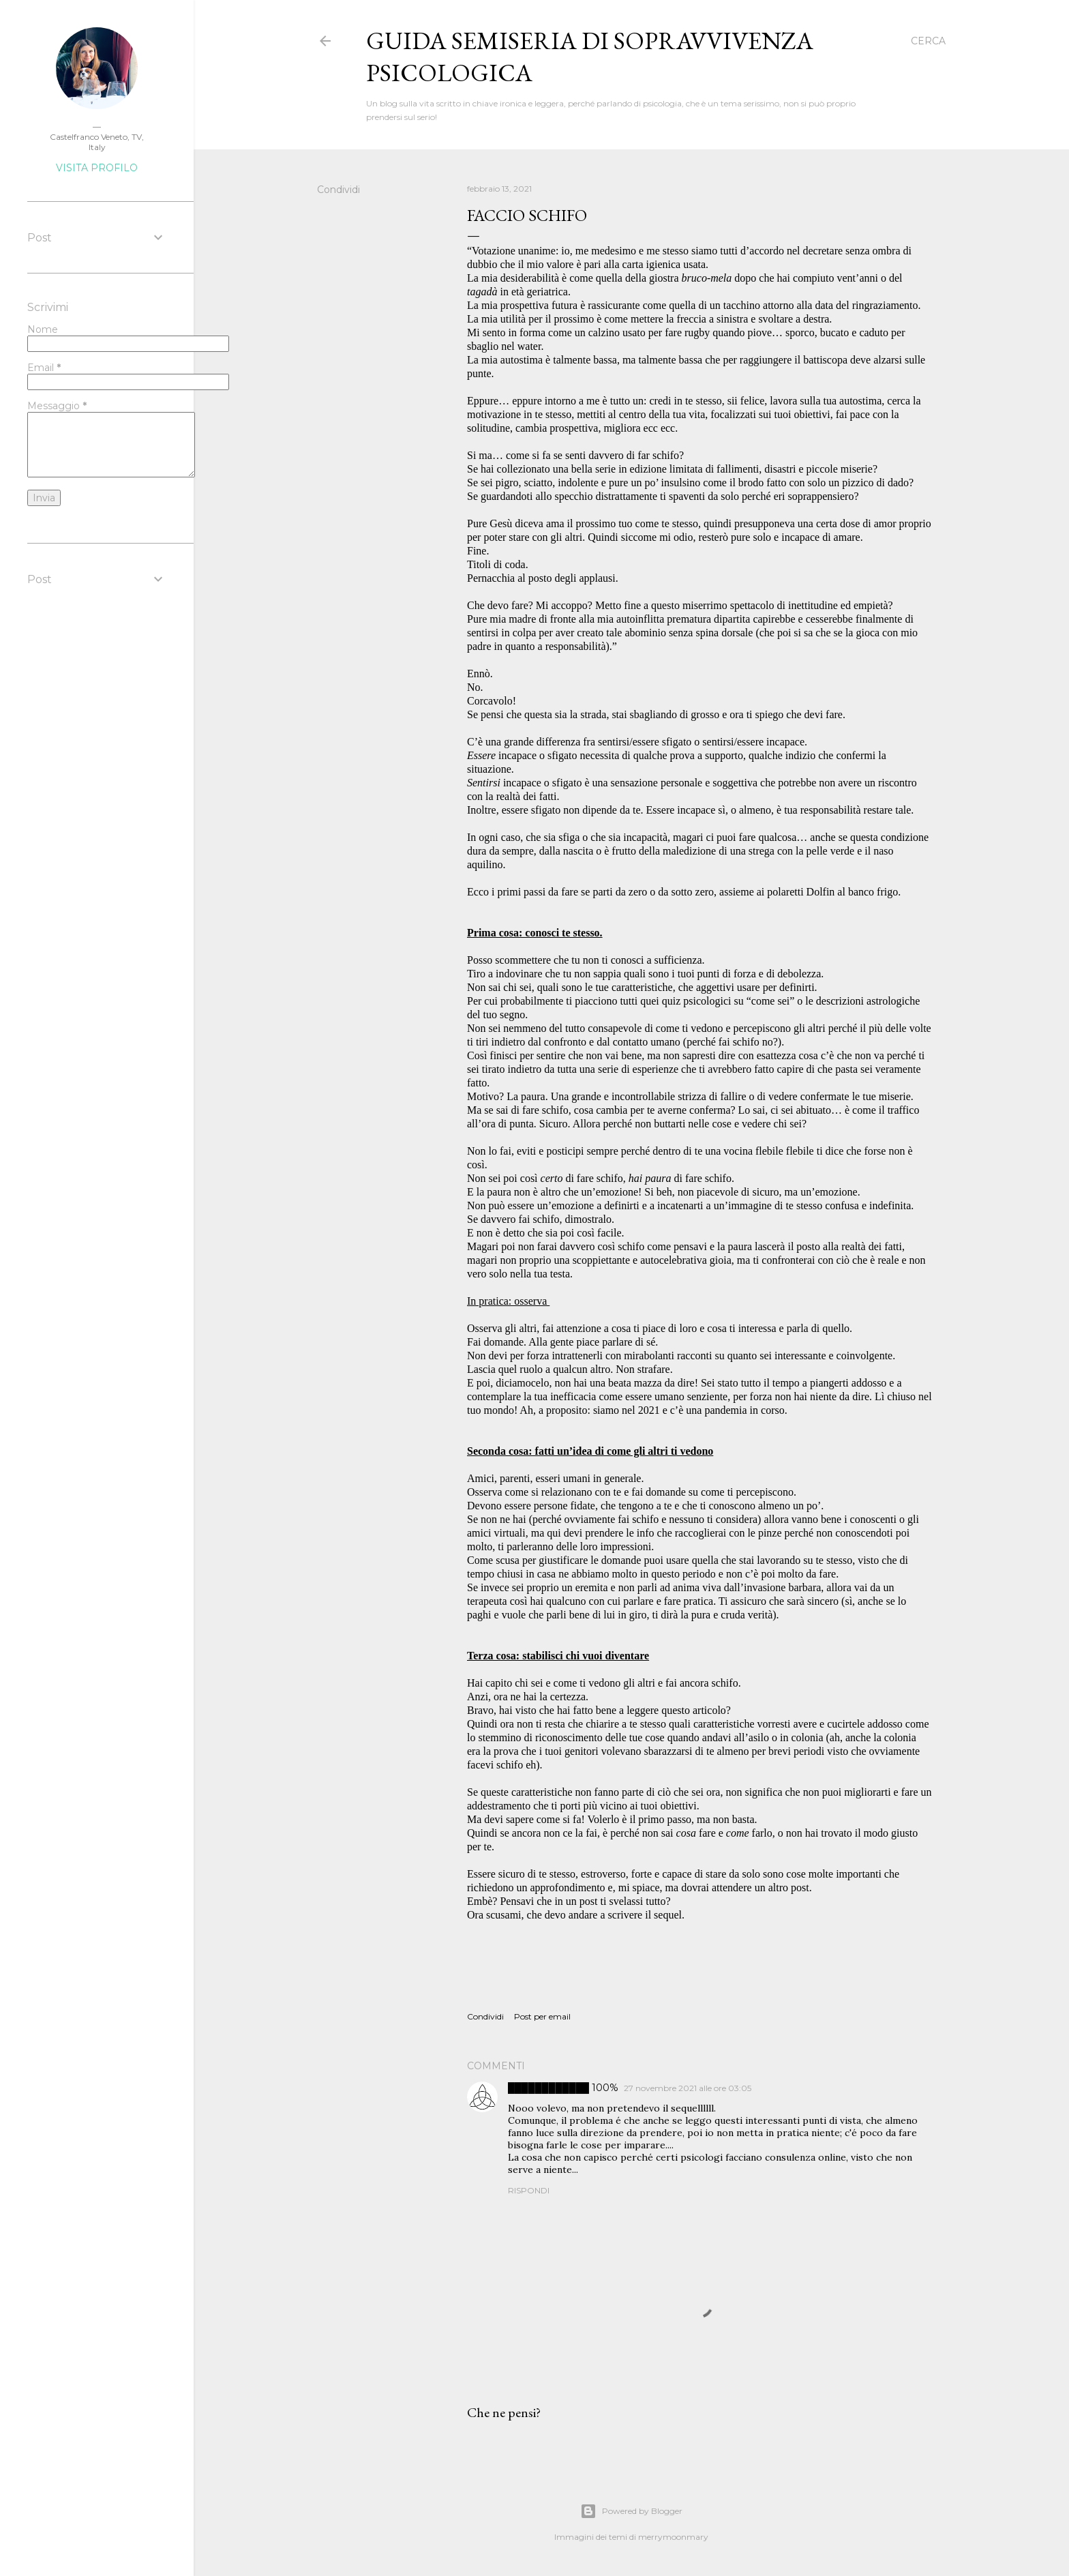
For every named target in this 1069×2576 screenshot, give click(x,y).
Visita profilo (97, 168)
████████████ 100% (563, 2088)
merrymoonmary (673, 2537)
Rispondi (528, 2190)
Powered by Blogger (631, 2511)
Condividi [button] (338, 189)
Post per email (542, 2016)
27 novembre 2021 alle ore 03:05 (687, 2088)
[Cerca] (928, 41)
